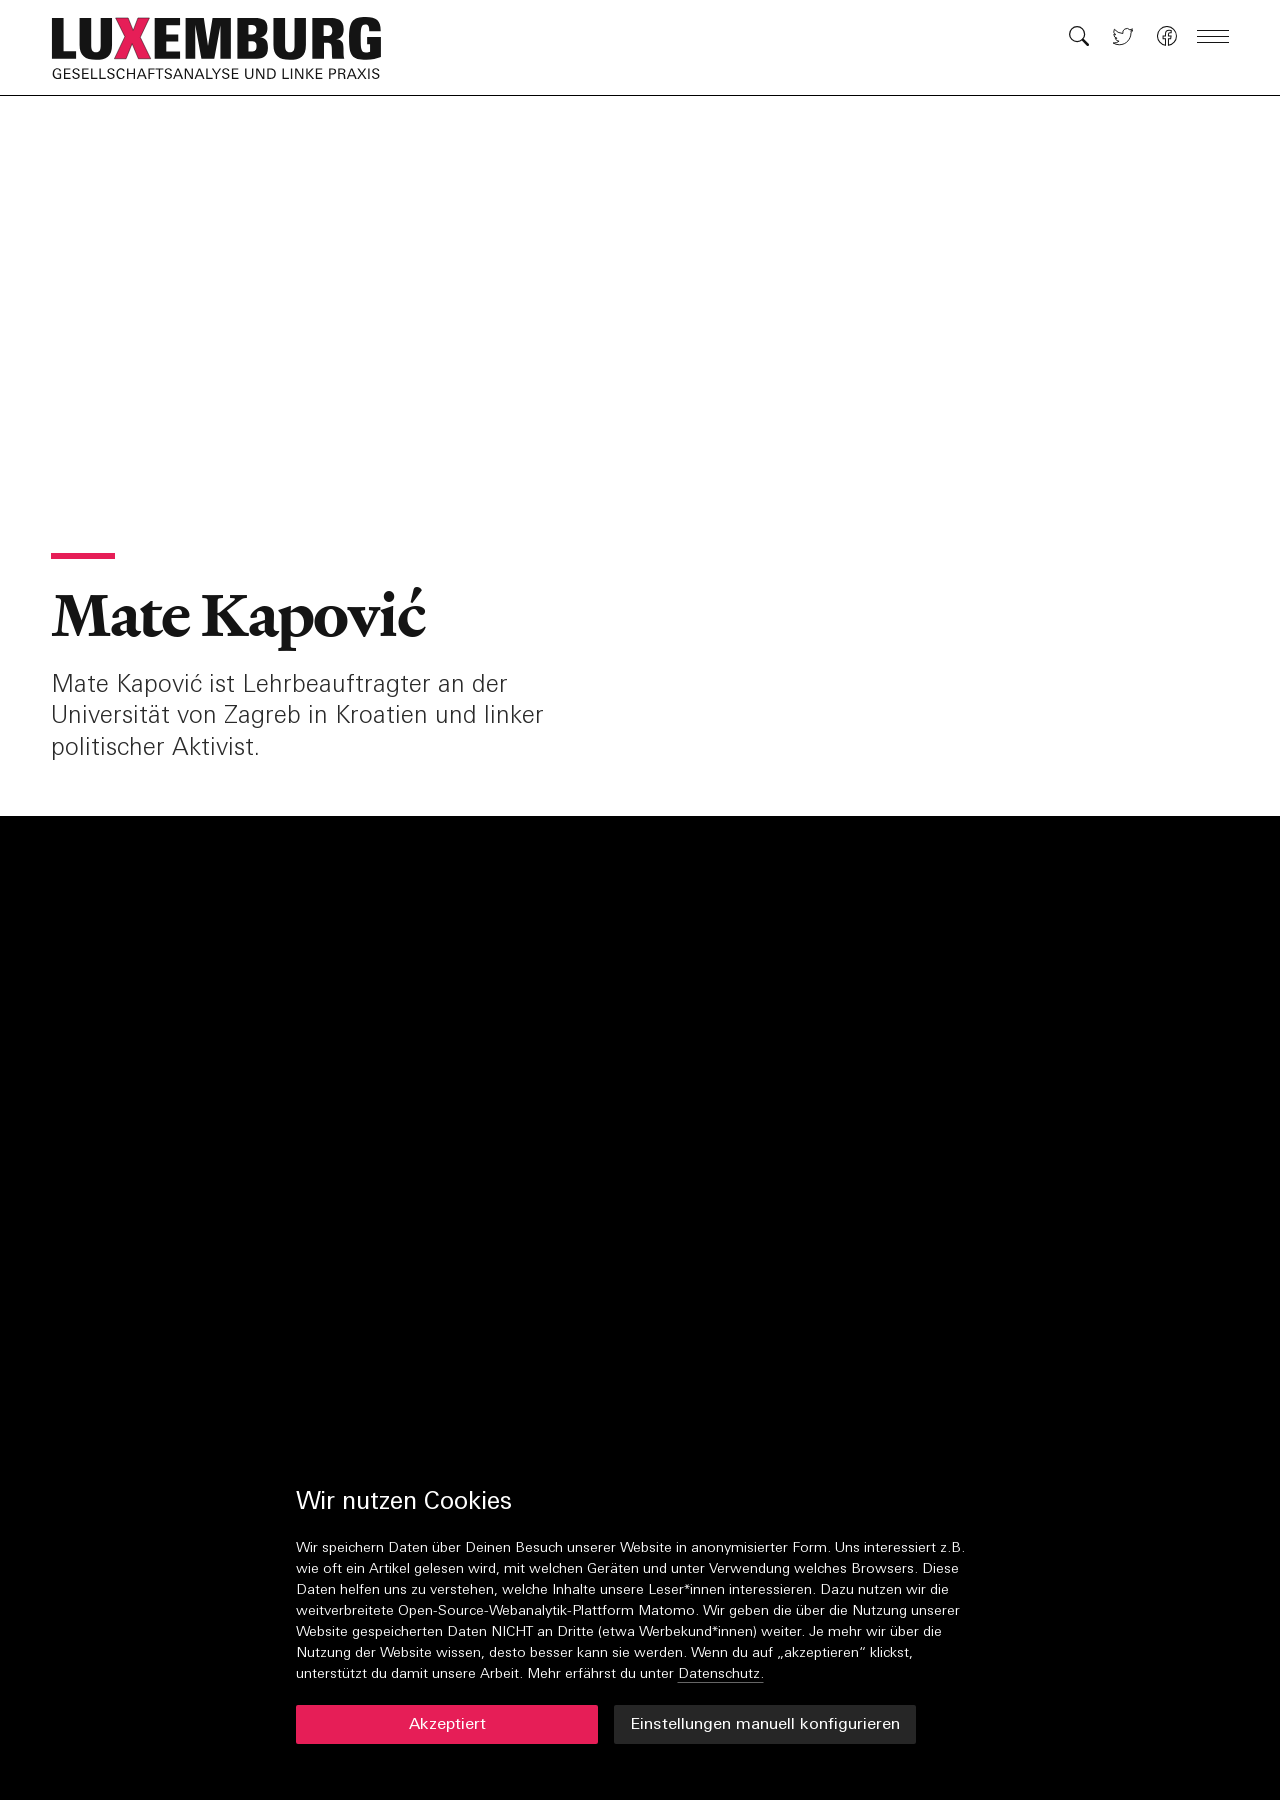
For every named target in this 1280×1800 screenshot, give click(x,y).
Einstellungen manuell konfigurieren (765, 1725)
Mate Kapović (238, 615)
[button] (227, 48)
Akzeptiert (447, 1725)
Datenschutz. (721, 1674)
